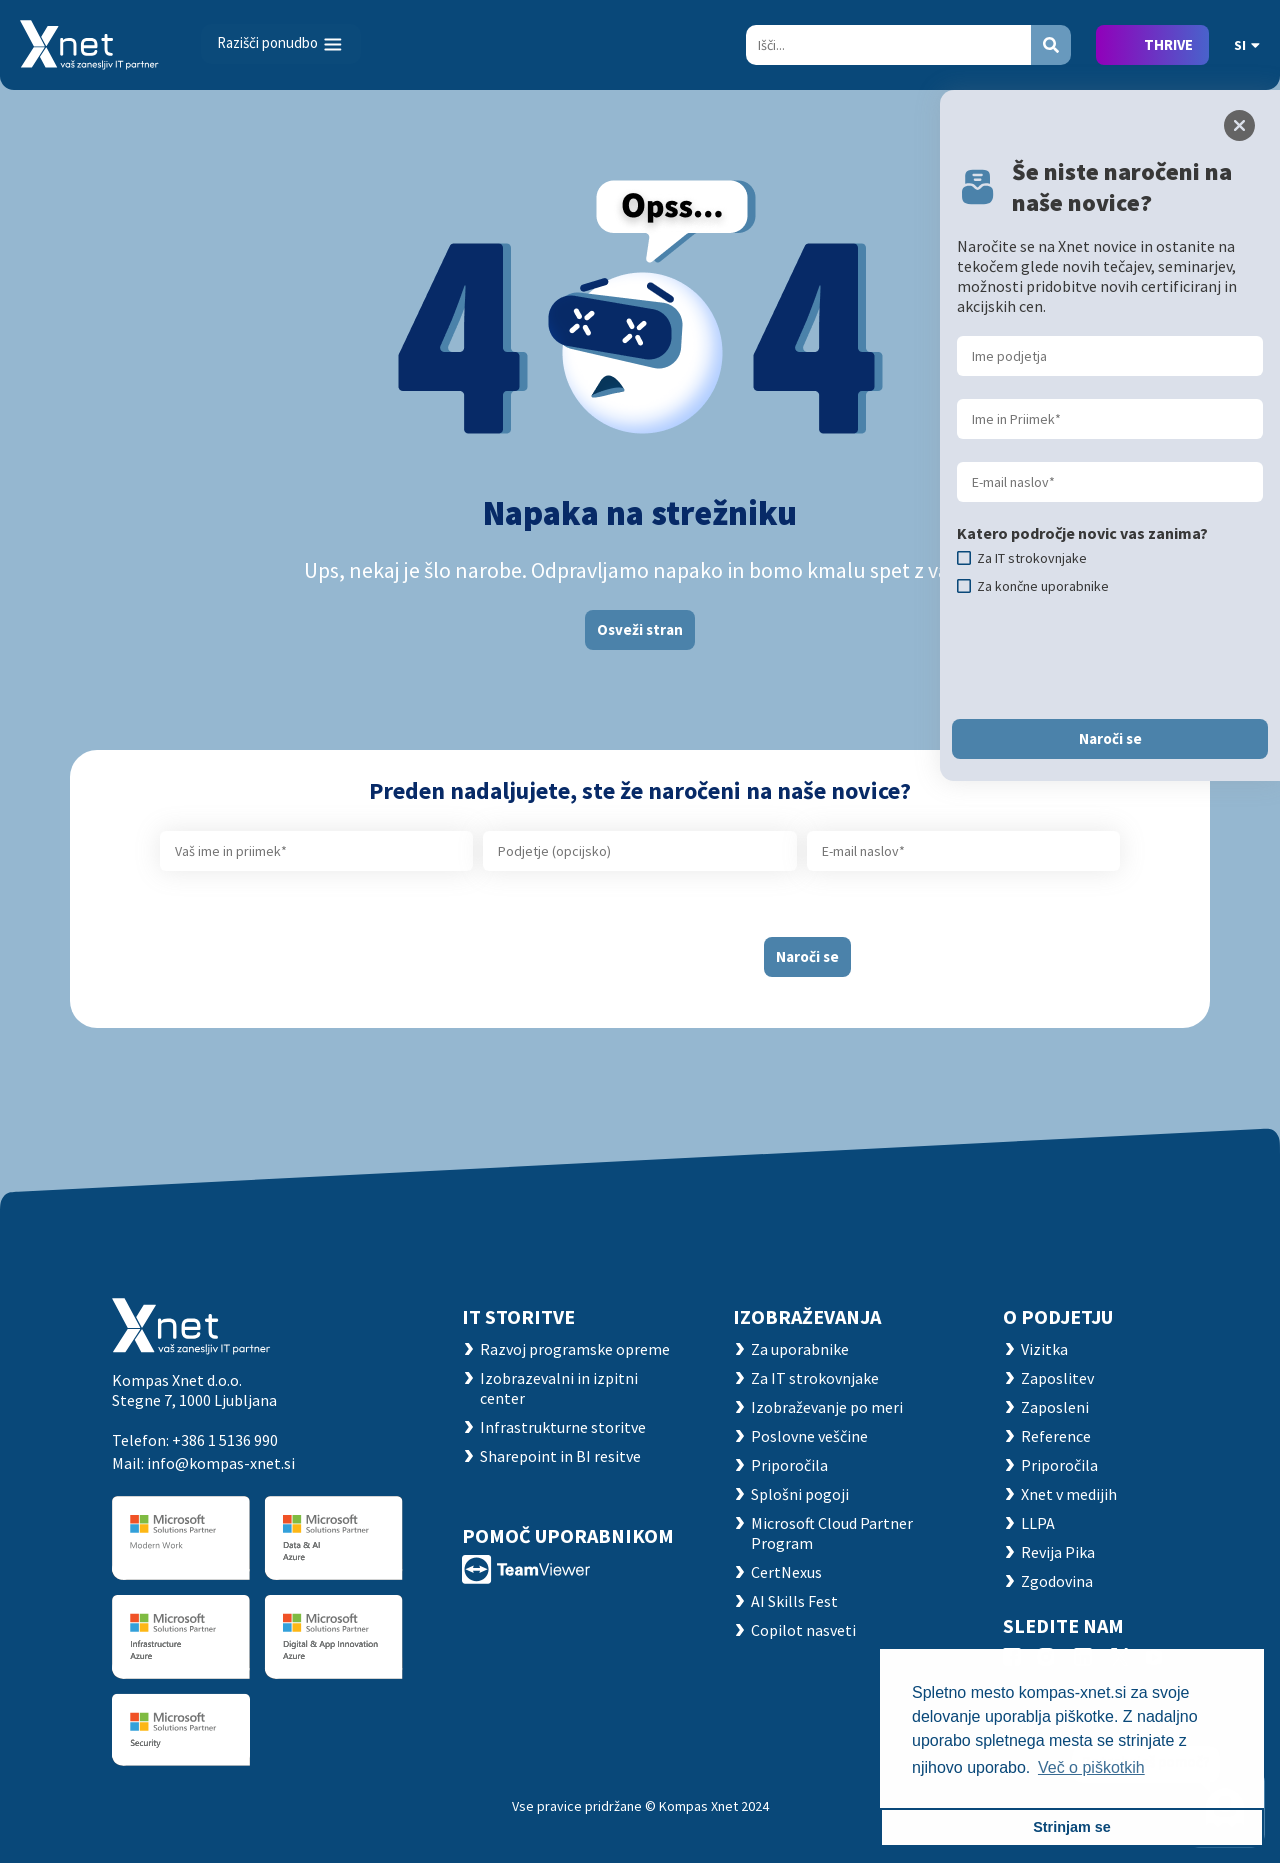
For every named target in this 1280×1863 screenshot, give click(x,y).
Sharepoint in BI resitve (560, 1456)
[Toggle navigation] (281, 44)
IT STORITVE (518, 1316)
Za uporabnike (800, 1349)
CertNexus (786, 1572)
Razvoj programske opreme (575, 1349)
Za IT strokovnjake (815, 1378)
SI (1247, 45)
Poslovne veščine (809, 1436)
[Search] (888, 45)
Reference (1056, 1436)
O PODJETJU (1058, 1316)
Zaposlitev (1057, 1378)
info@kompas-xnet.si (221, 1463)
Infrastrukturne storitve (563, 1427)
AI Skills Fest (794, 1601)
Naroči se (807, 956)
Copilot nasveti (803, 1630)
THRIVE (1168, 44)
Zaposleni (1055, 1407)
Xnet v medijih (1069, 1494)
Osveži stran (640, 629)
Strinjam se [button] (1072, 1827)
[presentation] (587, 949)
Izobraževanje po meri (827, 1407)
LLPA (1038, 1523)
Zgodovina (1057, 1581)
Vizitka (1044, 1349)
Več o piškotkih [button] (1091, 1767)
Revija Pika (1058, 1552)
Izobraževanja (807, 1316)
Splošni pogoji (800, 1494)
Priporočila (789, 1465)
